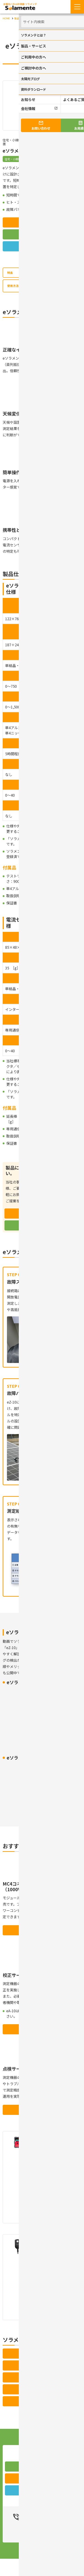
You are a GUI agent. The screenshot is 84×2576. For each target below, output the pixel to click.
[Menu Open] (77, 7)
